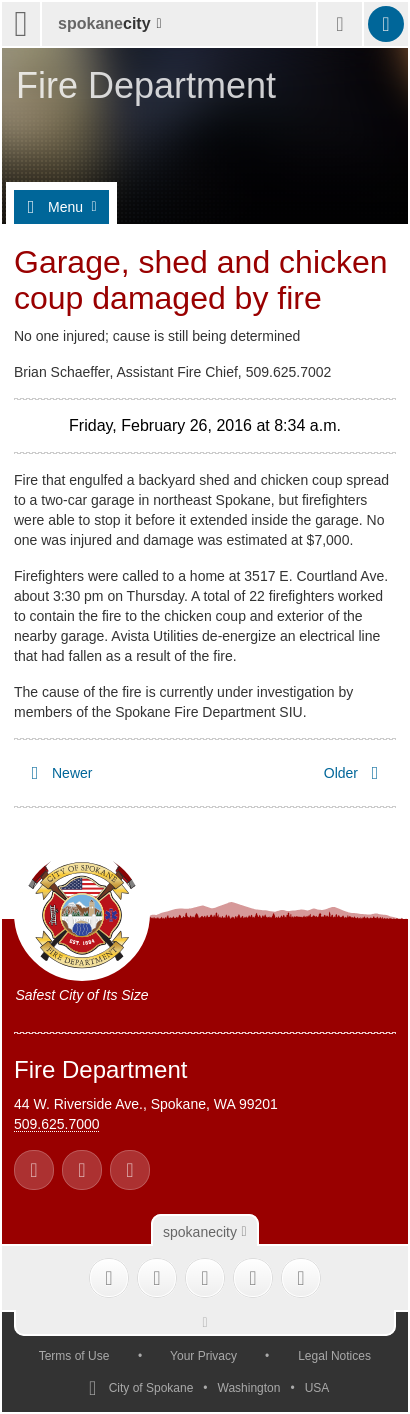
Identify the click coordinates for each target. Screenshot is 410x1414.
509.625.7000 (57, 1124)
